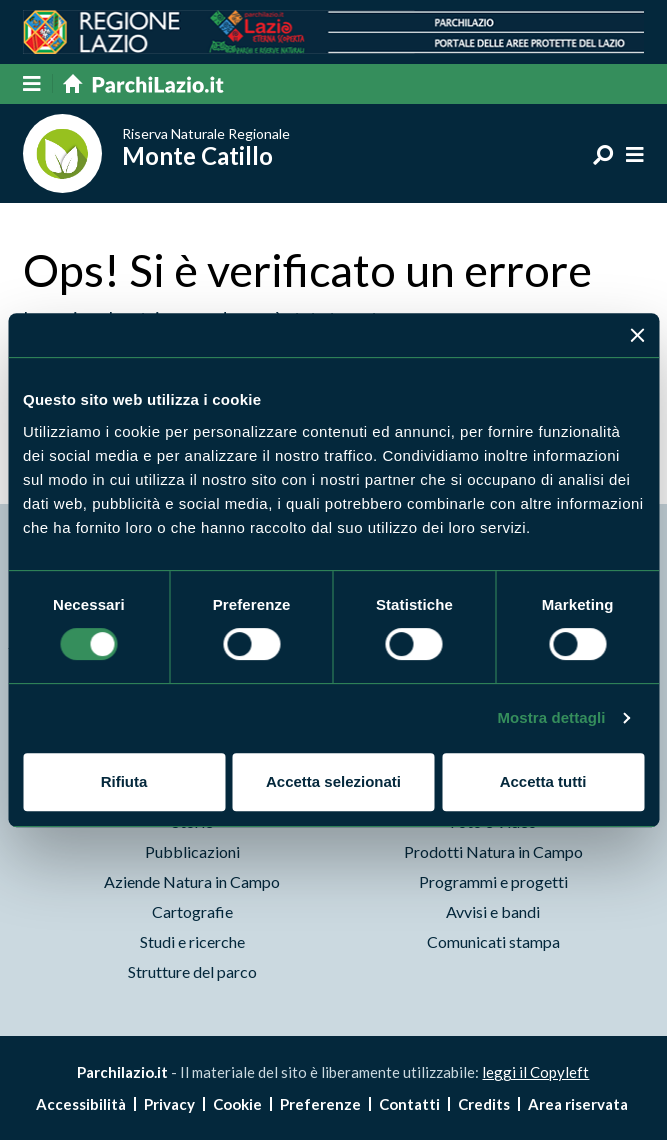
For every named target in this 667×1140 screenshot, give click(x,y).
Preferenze (320, 1104)
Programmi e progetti (493, 881)
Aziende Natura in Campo (192, 881)
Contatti (409, 1104)
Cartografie (192, 911)
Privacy (169, 1104)
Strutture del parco (192, 971)
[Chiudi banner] (637, 335)
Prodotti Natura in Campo (493, 851)
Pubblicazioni (192, 851)
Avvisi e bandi (493, 911)
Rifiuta (124, 781)
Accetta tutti (543, 781)
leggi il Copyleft (535, 1072)
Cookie (237, 1104)
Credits (484, 1104)
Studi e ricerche (192, 941)
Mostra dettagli (551, 717)
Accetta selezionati (333, 781)
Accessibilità (81, 1104)
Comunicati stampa (493, 941)
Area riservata (578, 1104)
